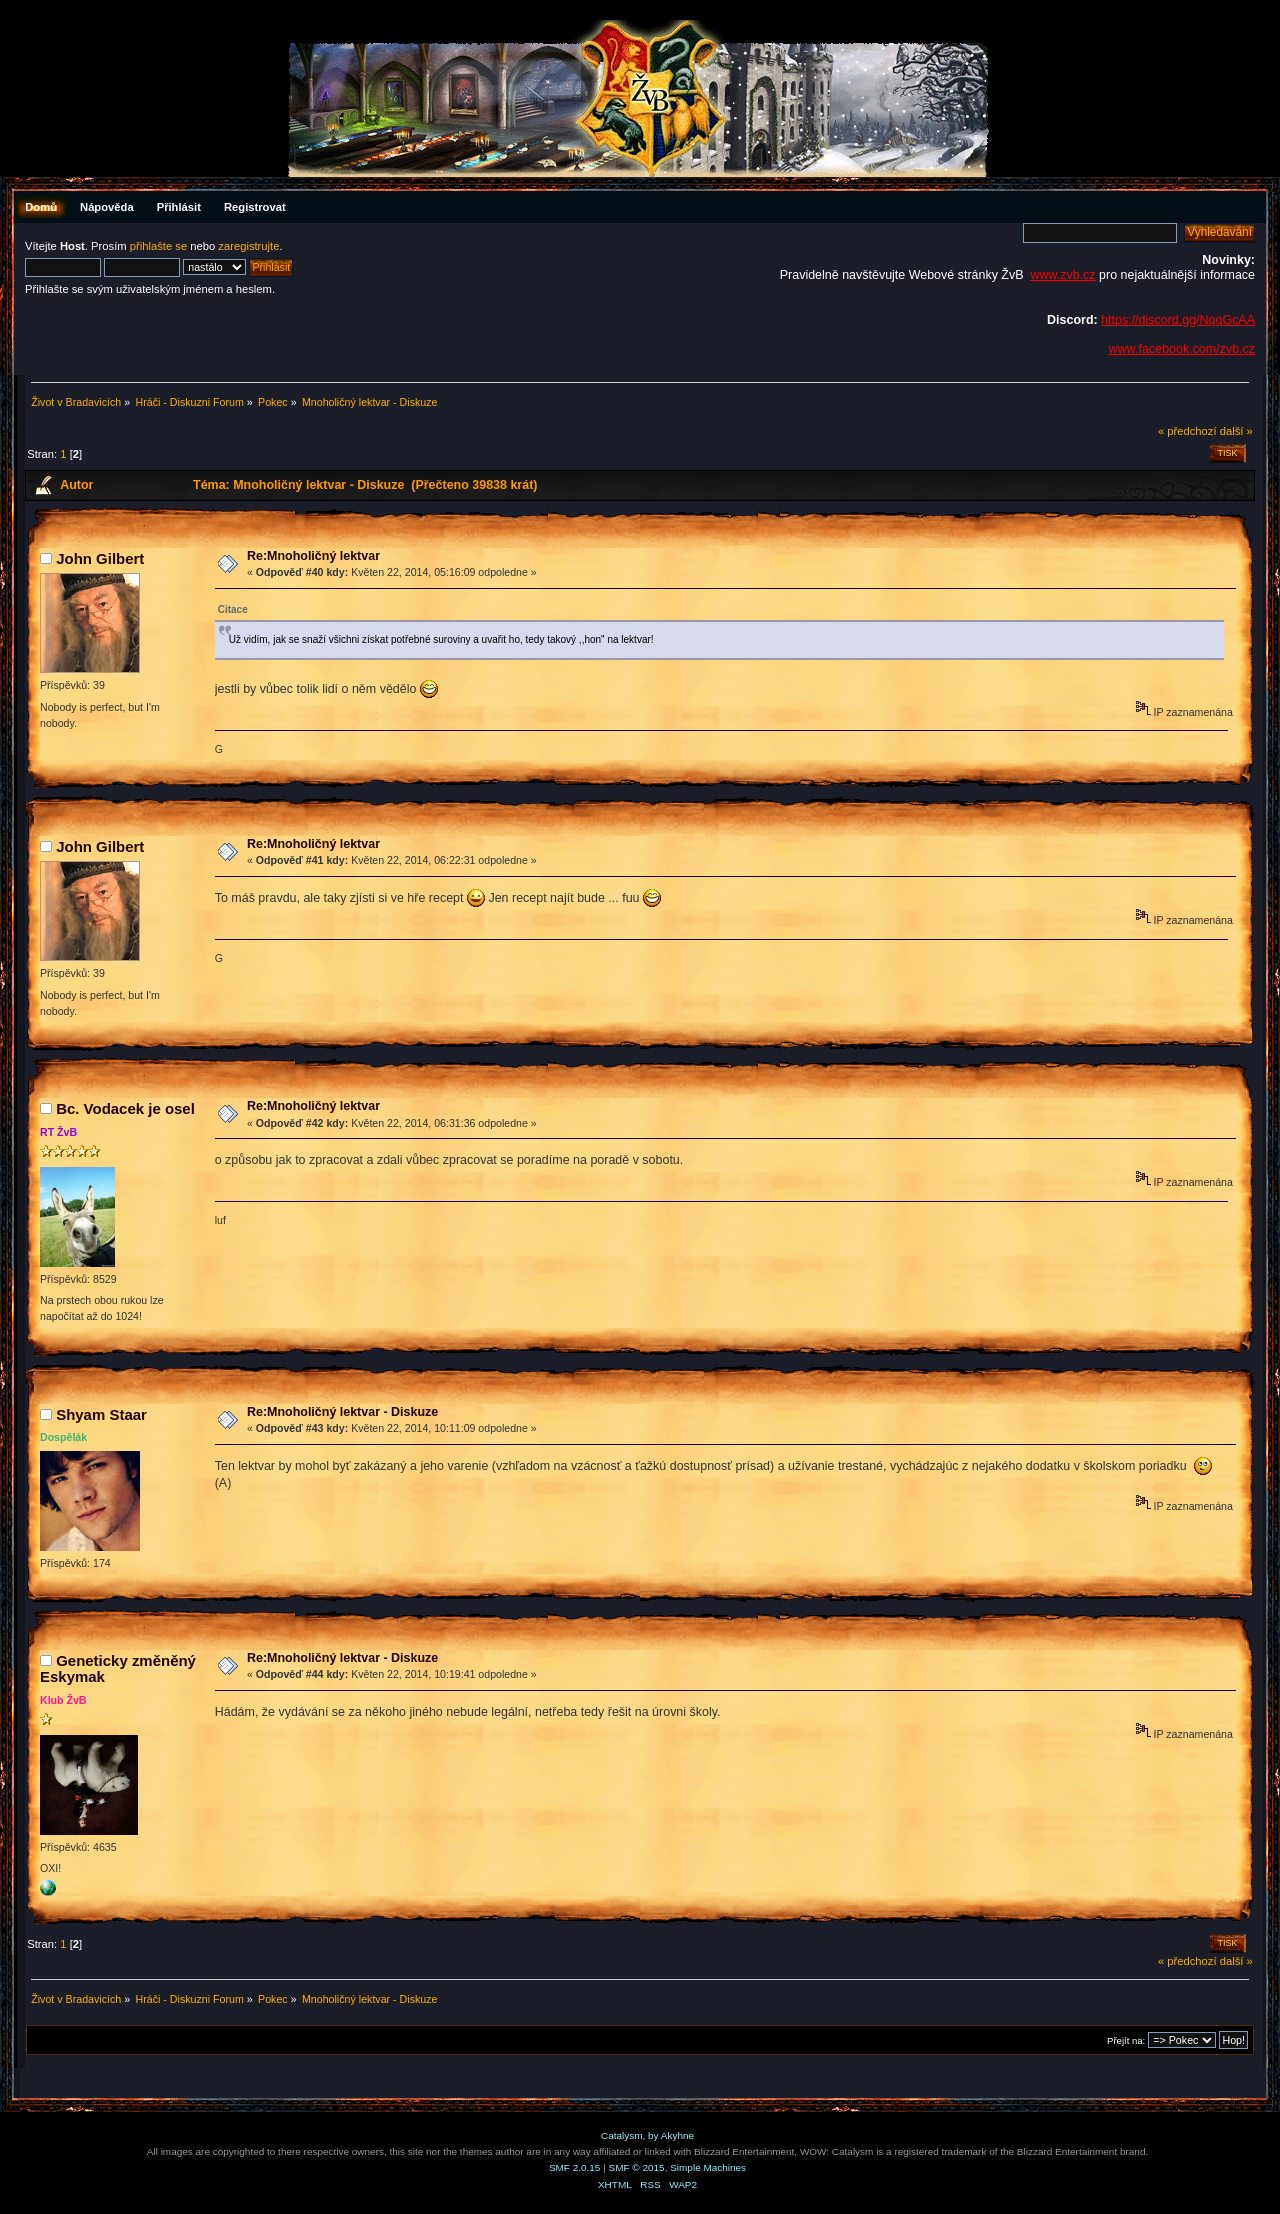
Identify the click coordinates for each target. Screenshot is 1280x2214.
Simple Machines (708, 2167)
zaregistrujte (248, 246)
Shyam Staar (101, 1414)
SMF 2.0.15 (575, 2167)
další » (1236, 431)
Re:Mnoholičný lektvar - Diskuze (342, 1412)
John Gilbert (100, 558)
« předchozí (1187, 431)
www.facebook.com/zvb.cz (1182, 349)
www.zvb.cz (1062, 275)
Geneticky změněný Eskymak (118, 1668)
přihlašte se (158, 246)
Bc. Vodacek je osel (125, 1108)
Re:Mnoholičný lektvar (313, 556)
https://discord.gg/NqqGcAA (1178, 320)
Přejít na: (1126, 2040)
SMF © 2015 (637, 2167)
